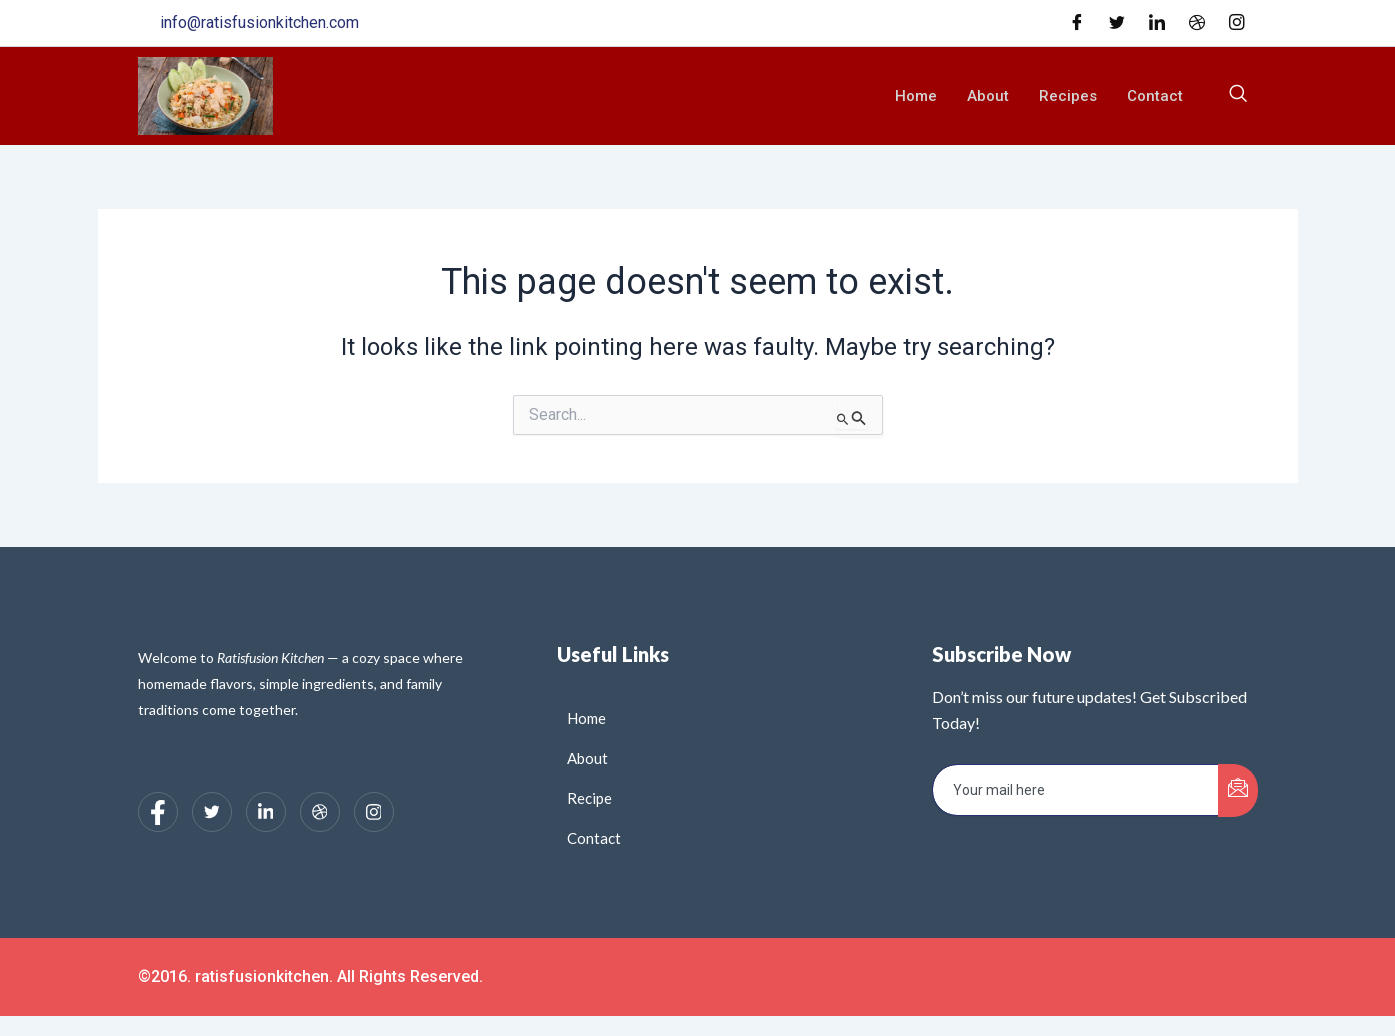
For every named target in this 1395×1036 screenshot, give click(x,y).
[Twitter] (1117, 23)
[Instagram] (1237, 23)
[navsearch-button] (1238, 96)
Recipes (1068, 96)
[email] (1075, 790)
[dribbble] (320, 812)
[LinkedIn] (1157, 23)
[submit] (1238, 790)
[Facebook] (1077, 23)
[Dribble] (1197, 23)
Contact (1155, 96)
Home (916, 96)
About (988, 96)
